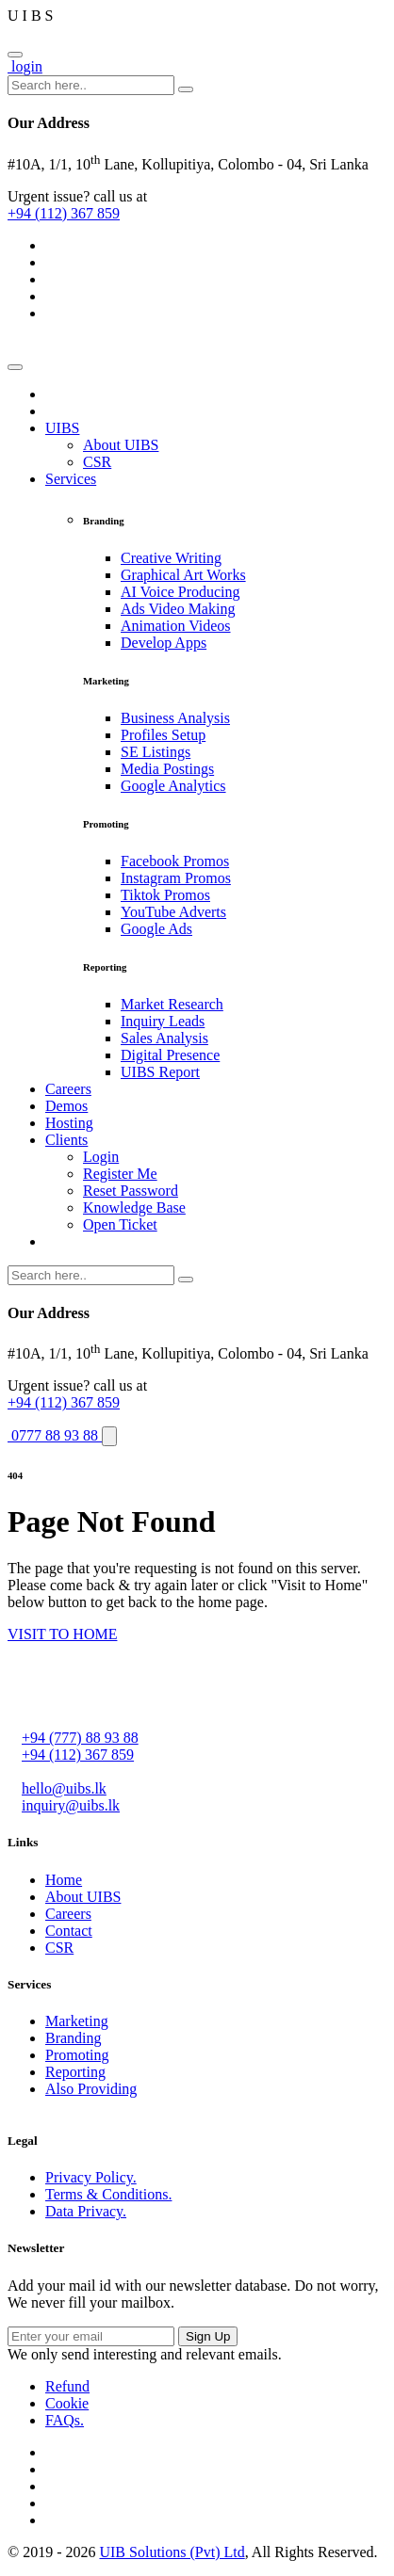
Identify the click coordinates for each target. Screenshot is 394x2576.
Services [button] (70, 479)
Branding (73, 2038)
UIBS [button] (62, 428)
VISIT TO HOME (62, 1634)
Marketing (76, 2021)
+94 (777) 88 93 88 (80, 1738)
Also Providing (91, 2089)
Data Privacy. (85, 2211)
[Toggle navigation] (15, 367)
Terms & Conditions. (108, 2194)
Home (63, 1880)
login (25, 66)
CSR (59, 1948)
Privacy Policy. (91, 2177)
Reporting (75, 2072)
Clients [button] (66, 1140)
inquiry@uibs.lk (71, 1805)
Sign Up (208, 2336)
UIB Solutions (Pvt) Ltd (171, 2552)
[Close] (15, 54)
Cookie (67, 2403)
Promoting (77, 2055)
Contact (68, 1931)
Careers (68, 1914)
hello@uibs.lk (64, 1788)
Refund (67, 2386)
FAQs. (64, 2420)
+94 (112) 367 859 (64, 213)
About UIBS (83, 1897)
